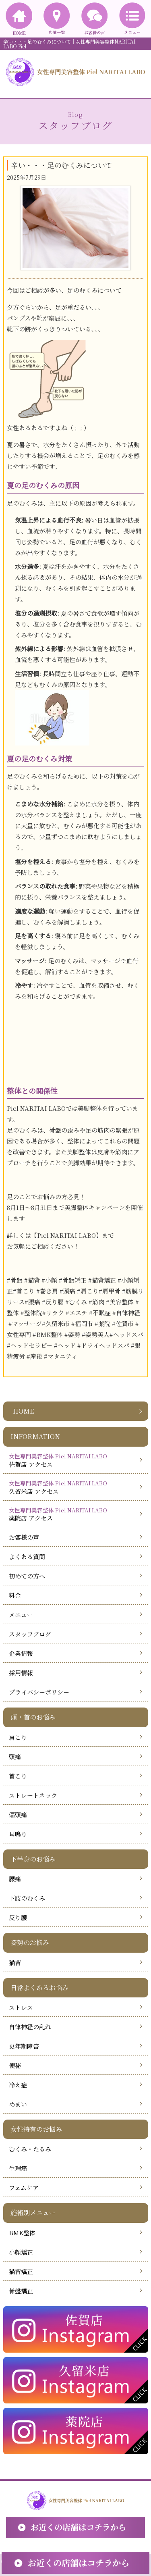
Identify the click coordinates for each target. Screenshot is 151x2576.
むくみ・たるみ (30, 2149)
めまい (18, 2104)
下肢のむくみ (27, 1898)
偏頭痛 (18, 1814)
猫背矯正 (21, 2271)
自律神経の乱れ (30, 2026)
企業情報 (21, 1653)
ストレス (21, 2007)
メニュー (21, 1614)
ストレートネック (33, 1795)
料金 (15, 1595)
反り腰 (18, 1917)
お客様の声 (24, 1537)
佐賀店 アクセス (73, 1460)
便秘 (15, 2065)
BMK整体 (22, 2232)
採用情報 (21, 1672)
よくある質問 (27, 1556)
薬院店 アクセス (73, 1514)
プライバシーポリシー (39, 1692)
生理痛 (18, 2168)
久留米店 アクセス (73, 1487)
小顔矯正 (21, 2252)
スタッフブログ (30, 1634)
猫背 (15, 1962)
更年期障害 (24, 2046)
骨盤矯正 (21, 2291)
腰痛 (15, 1878)
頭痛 (15, 1756)
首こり (18, 1776)
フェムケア (24, 2187)
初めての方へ (27, 1576)
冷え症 (18, 2084)
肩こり (18, 1737)
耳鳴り (18, 1834)
